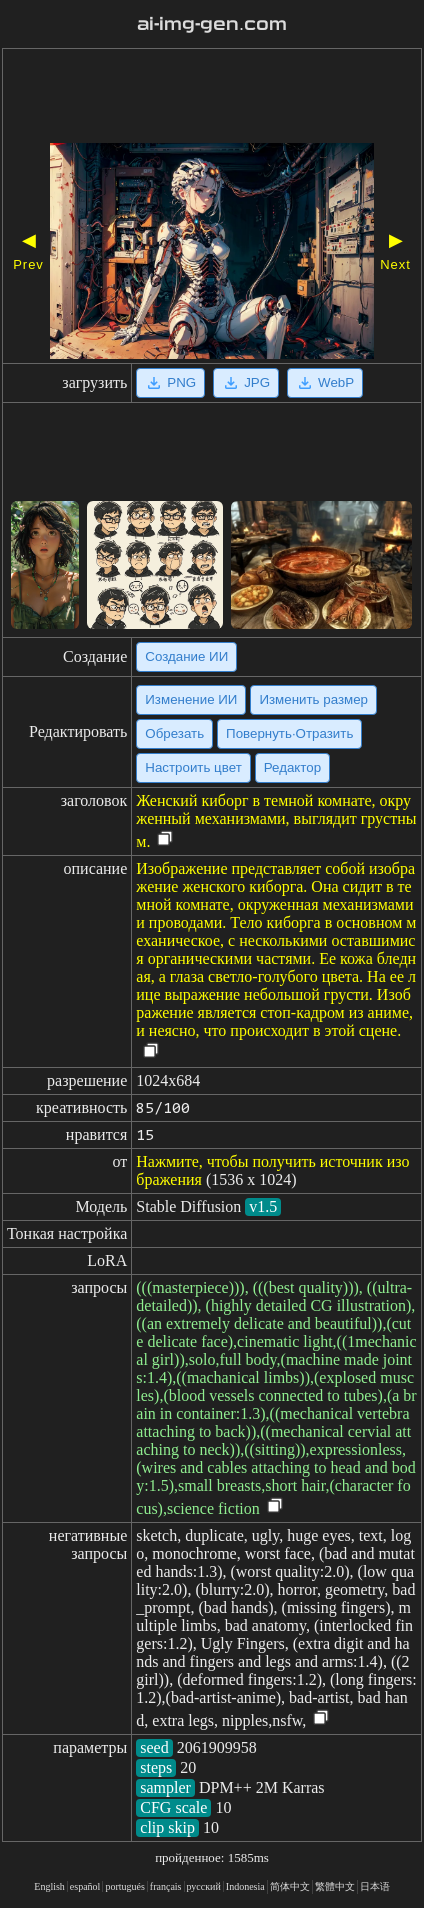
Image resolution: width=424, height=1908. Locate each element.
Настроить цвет (193, 767)
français (166, 1886)
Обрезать (174, 733)
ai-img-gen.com (212, 24)
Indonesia (245, 1886)
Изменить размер (313, 699)
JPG (246, 383)
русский (204, 1886)
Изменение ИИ (191, 699)
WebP (325, 383)
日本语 (375, 1886)
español (85, 1886)
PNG (170, 383)
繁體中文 (335, 1886)
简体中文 (290, 1886)
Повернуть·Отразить (289, 733)
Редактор (292, 767)
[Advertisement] (212, 98)
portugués (124, 1886)
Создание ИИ (186, 656)
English (49, 1886)
